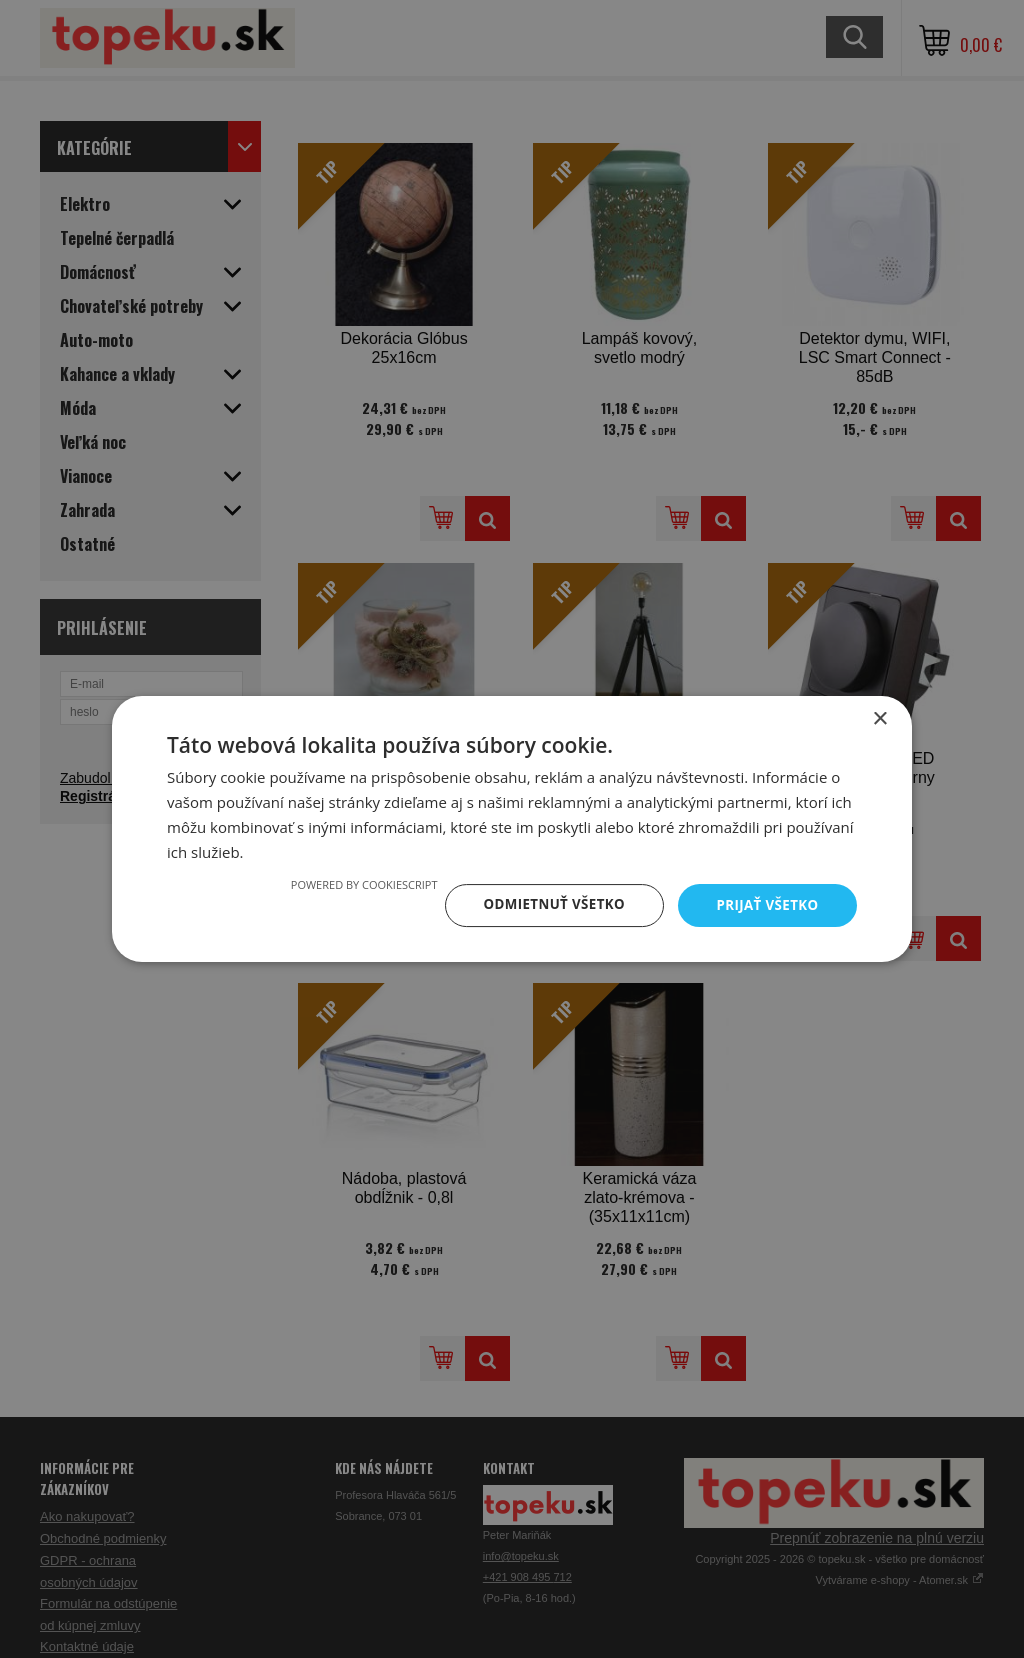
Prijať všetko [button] (765, 904)
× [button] (879, 718)
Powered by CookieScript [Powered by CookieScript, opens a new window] (353, 883)
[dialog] (512, 829)
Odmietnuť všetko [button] (546, 904)
